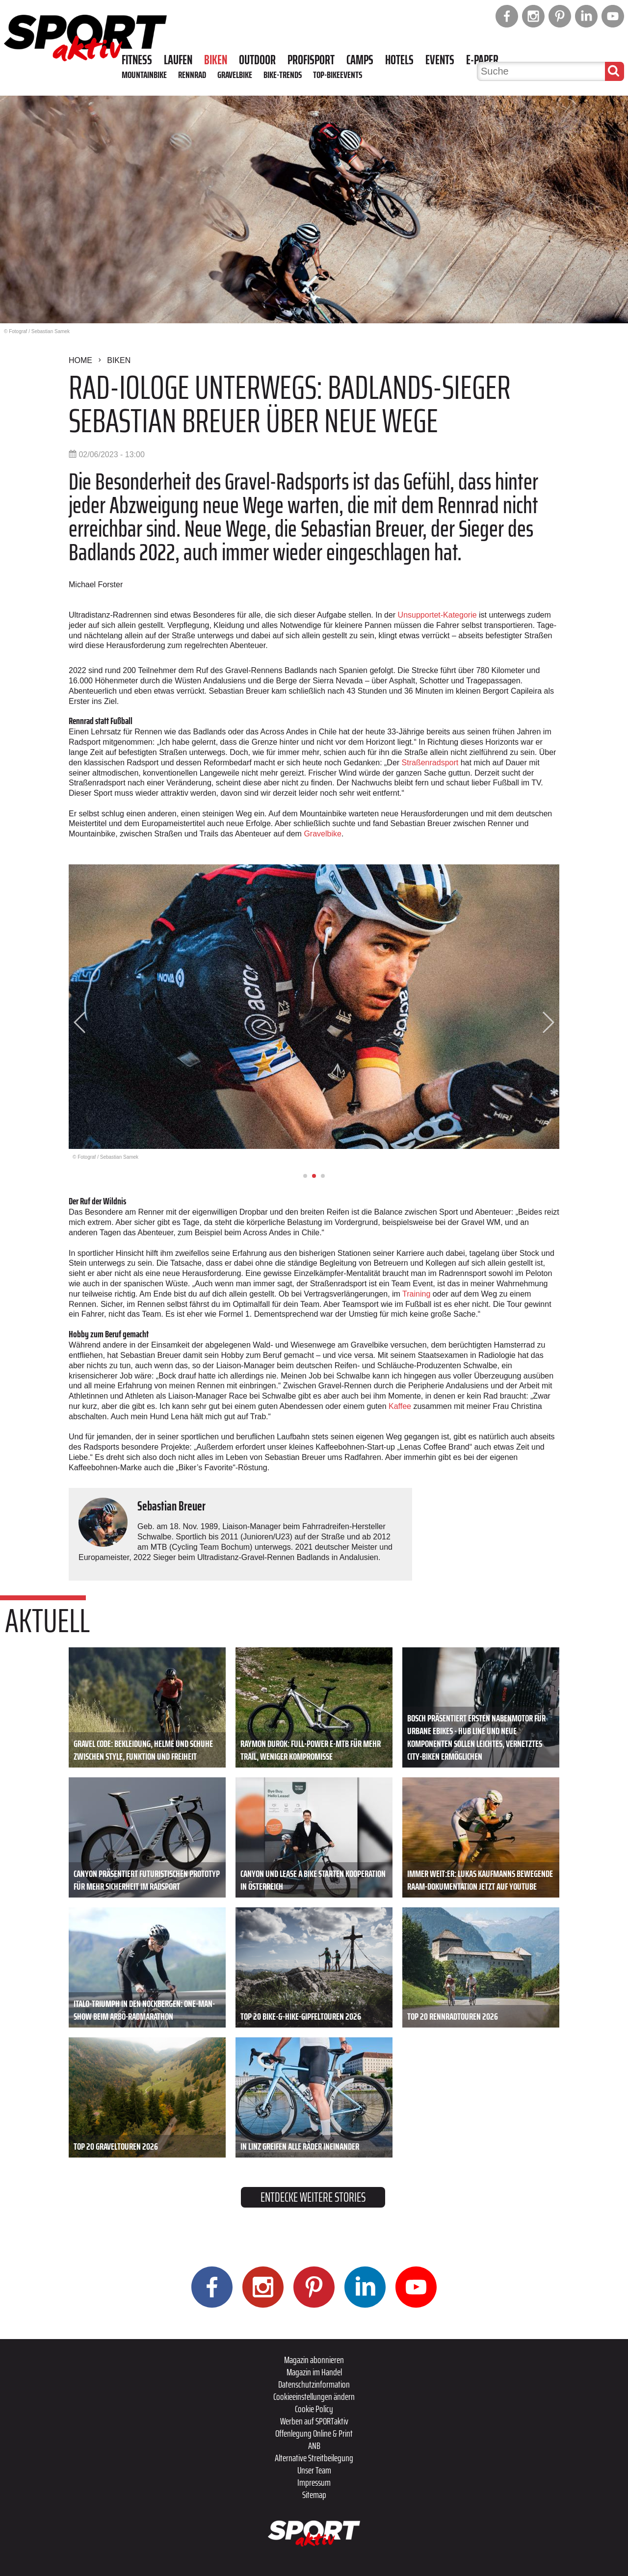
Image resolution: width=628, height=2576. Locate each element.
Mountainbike (144, 74)
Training (416, 1294)
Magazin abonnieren (314, 2360)
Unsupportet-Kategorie (437, 615)
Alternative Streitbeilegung (314, 2458)
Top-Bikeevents (337, 74)
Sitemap (314, 2494)
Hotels (399, 60)
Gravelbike (234, 74)
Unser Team (314, 2470)
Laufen (178, 60)
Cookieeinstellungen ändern (314, 2396)
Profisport (311, 60)
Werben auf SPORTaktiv (314, 2421)
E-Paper (482, 60)
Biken (215, 60)
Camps (359, 60)
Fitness (137, 60)
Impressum (314, 2482)
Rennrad (192, 74)
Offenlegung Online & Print (314, 2433)
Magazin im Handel (314, 2372)
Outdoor (257, 60)
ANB (314, 2445)
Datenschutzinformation (314, 2384)
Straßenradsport (430, 762)
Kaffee (400, 1406)
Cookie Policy (314, 2409)
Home (80, 360)
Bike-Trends (282, 74)
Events (439, 60)
